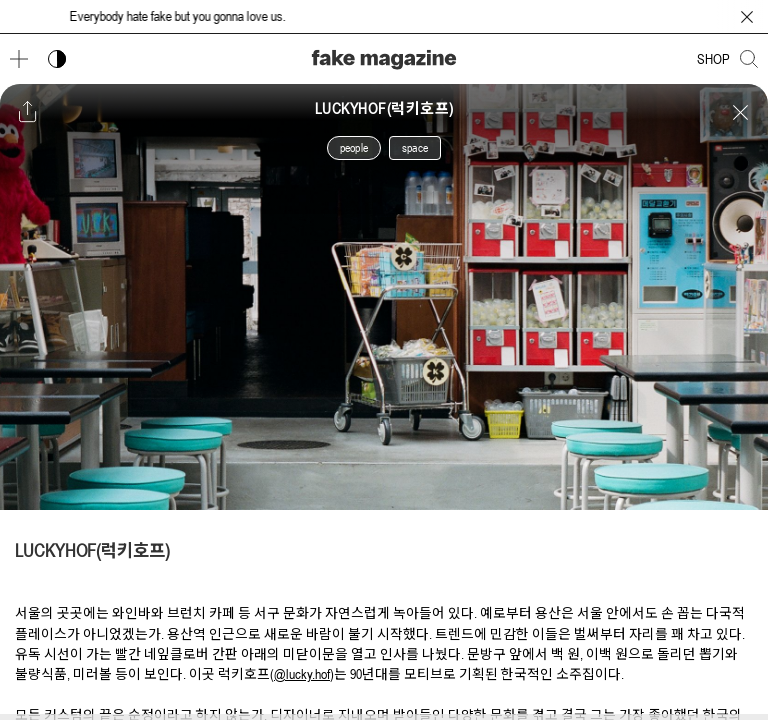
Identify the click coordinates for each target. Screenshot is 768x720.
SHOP (713, 59)
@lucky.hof (302, 674)
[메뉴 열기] (19, 59)
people (354, 148)
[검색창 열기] (749, 59)
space (415, 148)
